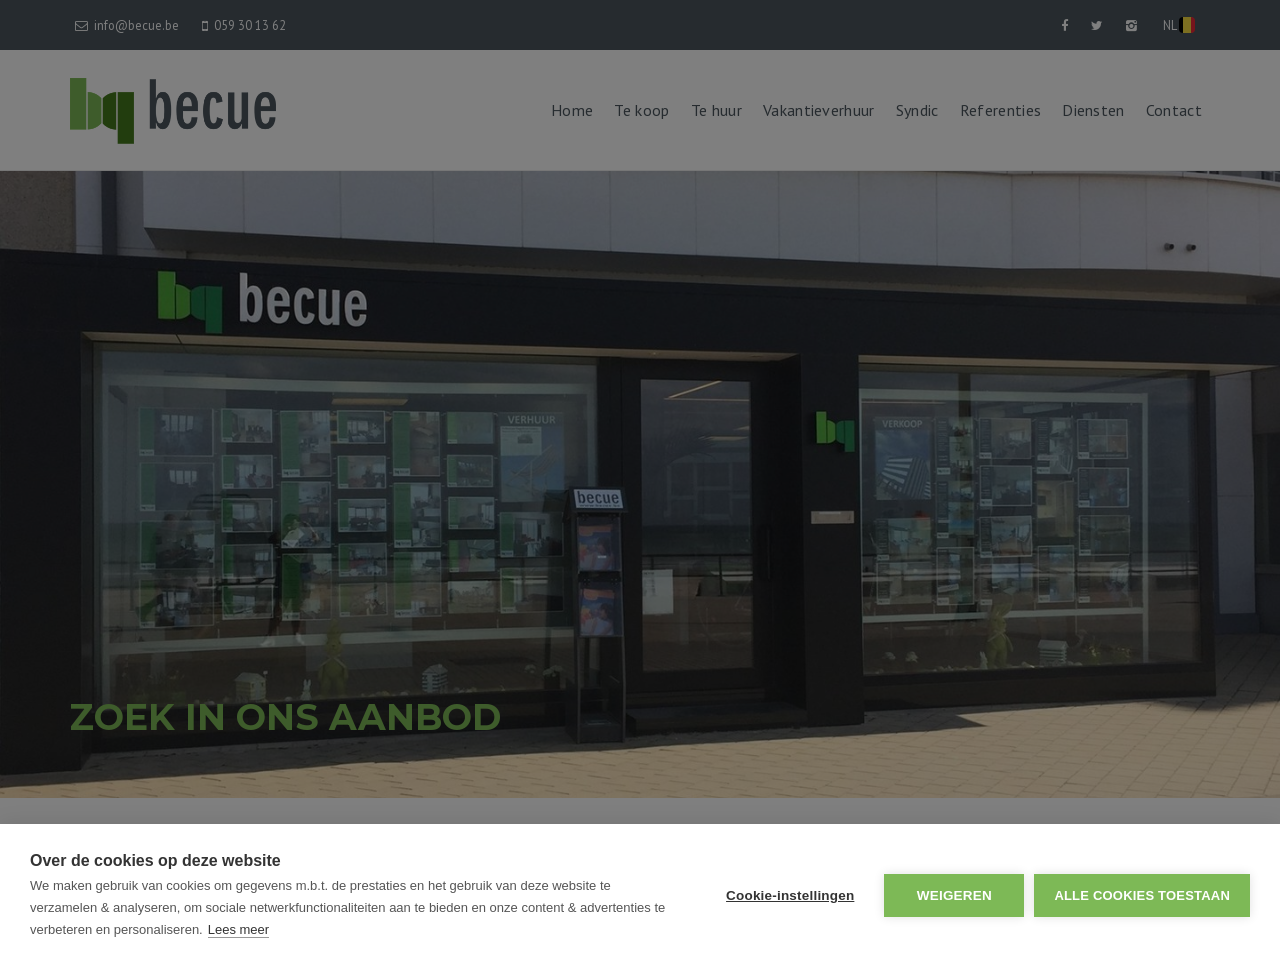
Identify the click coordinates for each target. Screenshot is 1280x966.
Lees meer (238, 929)
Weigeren (954, 895)
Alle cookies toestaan (1142, 895)
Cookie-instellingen (790, 895)
